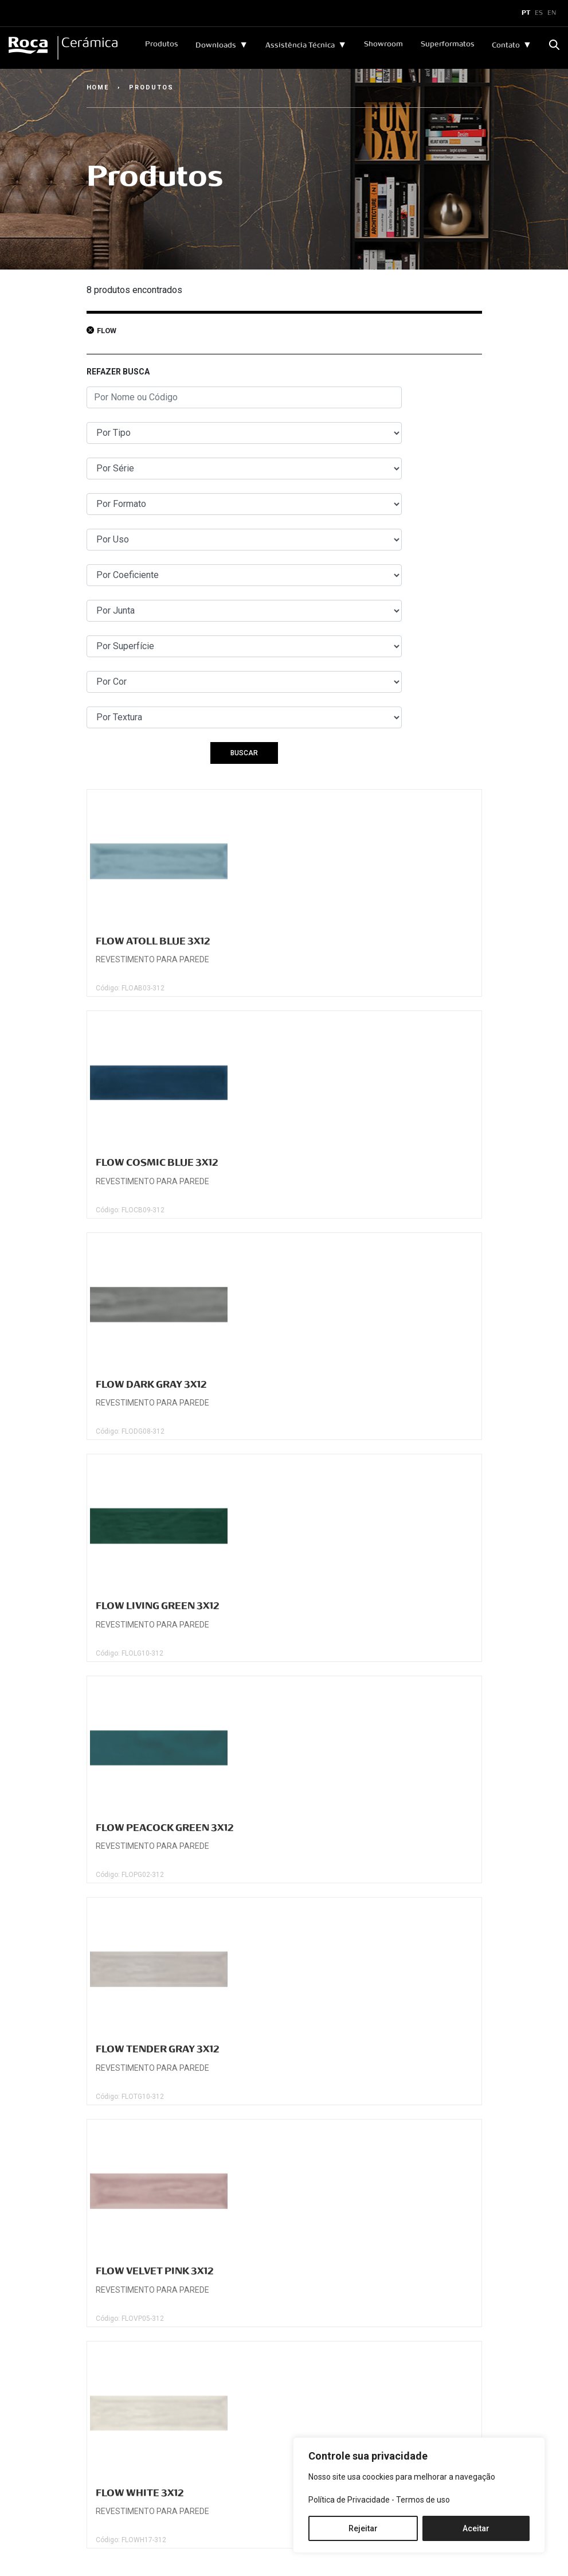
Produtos (161, 44)
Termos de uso (423, 2499)
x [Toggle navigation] (19, 13)
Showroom (383, 44)
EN (552, 13)
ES (539, 13)
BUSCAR (244, 753)
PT (526, 13)
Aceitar (476, 2528)
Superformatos (448, 44)
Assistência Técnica (300, 45)
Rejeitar (363, 2528)
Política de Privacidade (349, 2499)
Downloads (215, 45)
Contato (506, 45)
